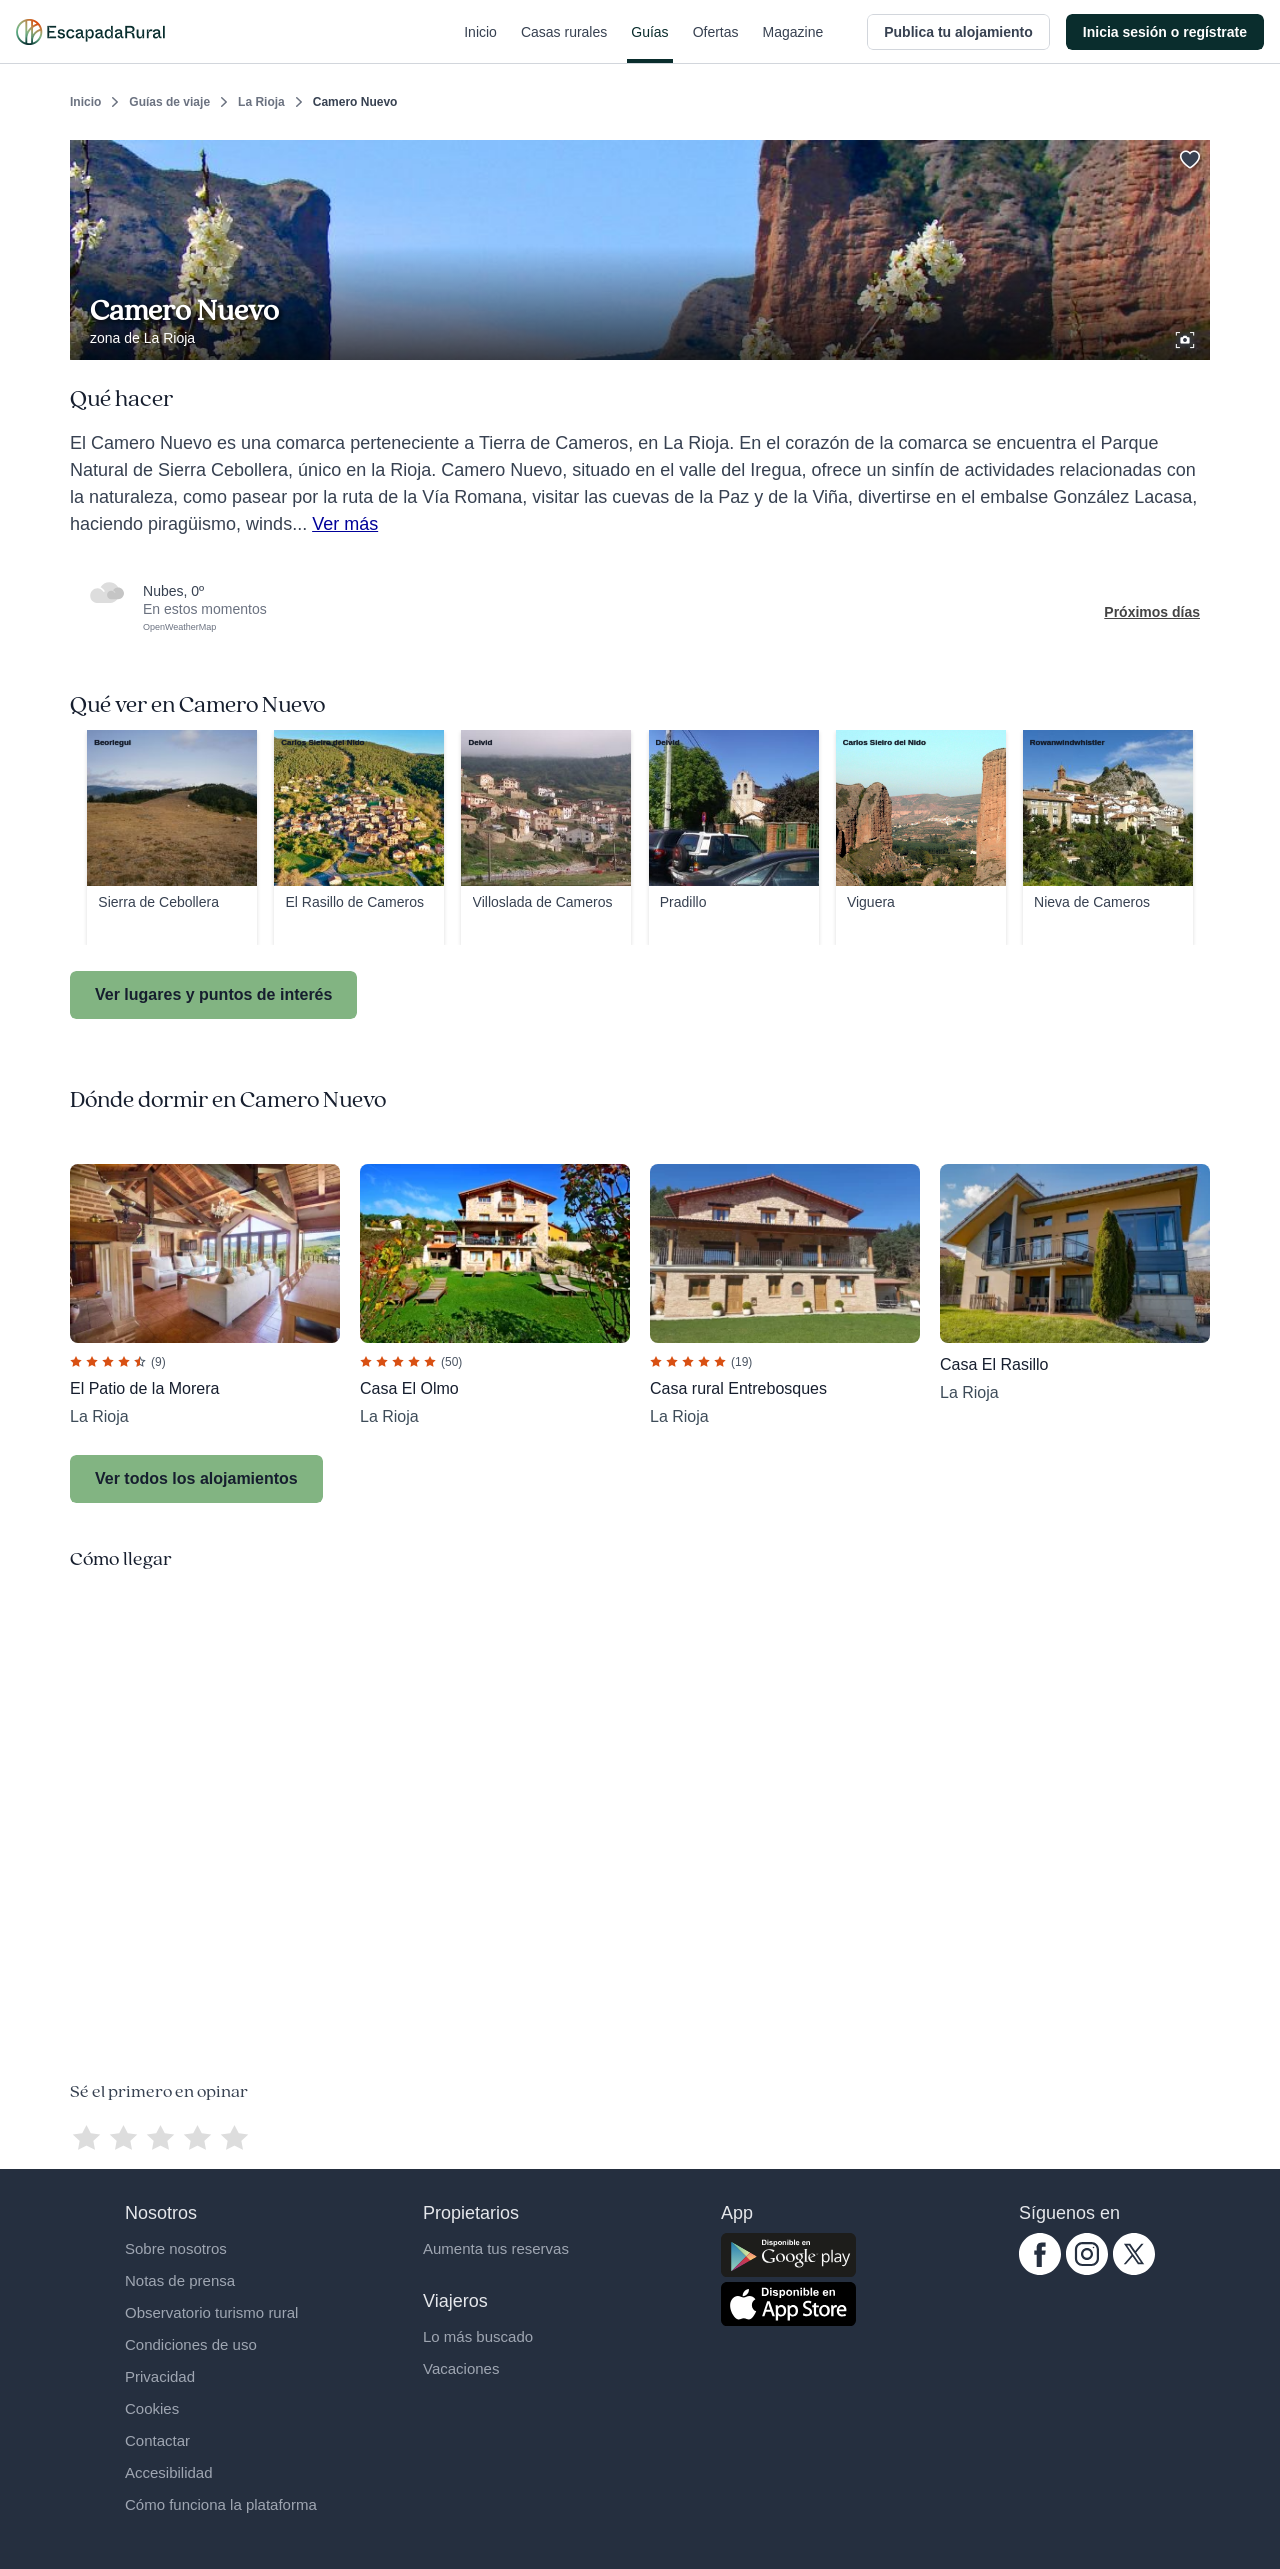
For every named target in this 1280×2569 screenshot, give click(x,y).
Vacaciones (461, 2368)
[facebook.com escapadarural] (1040, 2270)
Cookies (152, 2408)
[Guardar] (1188, 156)
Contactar (157, 2440)
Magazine (793, 44)
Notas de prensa (180, 2280)
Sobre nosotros (176, 2248)
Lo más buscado (478, 2336)
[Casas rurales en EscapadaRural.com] (90, 32)
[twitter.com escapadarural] (1134, 2270)
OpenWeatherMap (179, 627)
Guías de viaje (169, 102)
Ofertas (716, 44)
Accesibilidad (169, 2472)
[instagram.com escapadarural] (1087, 2270)
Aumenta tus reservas (496, 2248)
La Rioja (261, 102)
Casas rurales (564, 44)
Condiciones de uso (191, 2344)
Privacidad (160, 2376)
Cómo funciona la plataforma (221, 2504)
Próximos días (1152, 612)
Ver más (345, 524)
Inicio (480, 44)
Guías (649, 44)
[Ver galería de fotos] (1187, 337)
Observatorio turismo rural (211, 2312)
